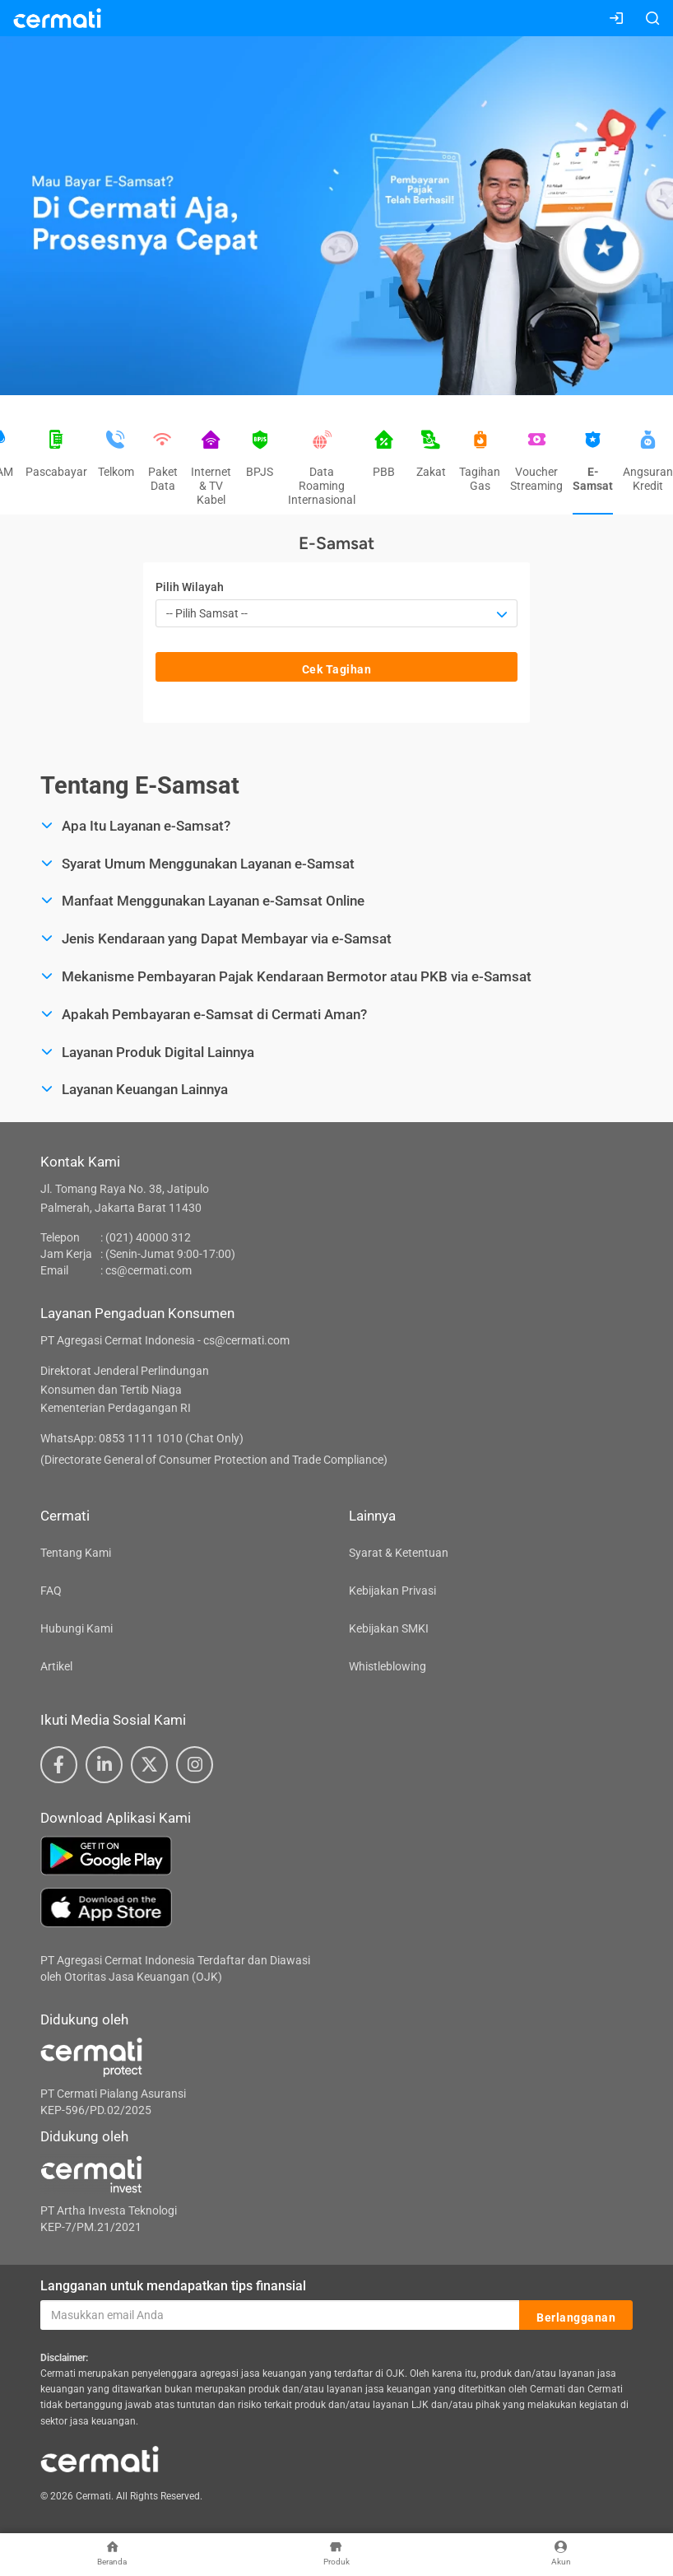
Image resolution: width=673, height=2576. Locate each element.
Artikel (56, 1666)
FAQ (51, 1590)
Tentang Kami (75, 1552)
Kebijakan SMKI (389, 1628)
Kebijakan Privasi (392, 1590)
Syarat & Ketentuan (398, 1552)
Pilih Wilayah (189, 587)
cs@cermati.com (148, 1270)
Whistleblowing (387, 1666)
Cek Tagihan (337, 667)
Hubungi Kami (76, 1628)
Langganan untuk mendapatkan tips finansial (173, 2286)
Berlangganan (575, 2315)
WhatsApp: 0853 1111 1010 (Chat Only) (142, 1438)
